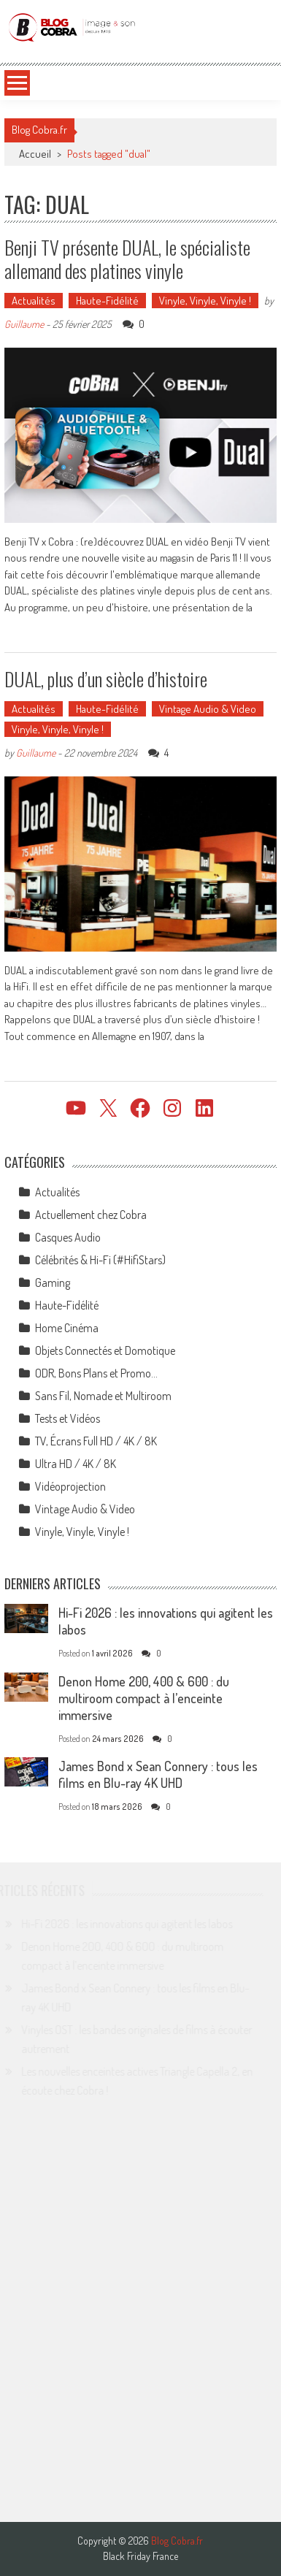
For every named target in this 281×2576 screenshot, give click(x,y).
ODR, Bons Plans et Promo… (96, 1373)
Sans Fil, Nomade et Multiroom (103, 1395)
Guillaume (24, 324)
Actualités (33, 300)
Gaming (52, 1282)
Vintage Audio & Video (207, 709)
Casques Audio (68, 1237)
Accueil (35, 154)
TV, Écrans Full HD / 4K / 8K (96, 1441)
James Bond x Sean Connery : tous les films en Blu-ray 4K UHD (158, 1774)
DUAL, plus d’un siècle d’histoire (105, 679)
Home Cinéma (67, 1328)
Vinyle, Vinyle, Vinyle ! (205, 300)
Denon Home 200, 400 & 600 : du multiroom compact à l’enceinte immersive (143, 1698)
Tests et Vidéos (67, 1418)
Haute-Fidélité (107, 300)
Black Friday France (140, 2556)
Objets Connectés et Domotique (105, 1350)
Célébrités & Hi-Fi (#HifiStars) (100, 1260)
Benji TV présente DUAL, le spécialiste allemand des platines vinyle (127, 258)
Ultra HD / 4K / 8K (75, 1463)
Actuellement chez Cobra (91, 1214)
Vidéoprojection (70, 1486)
